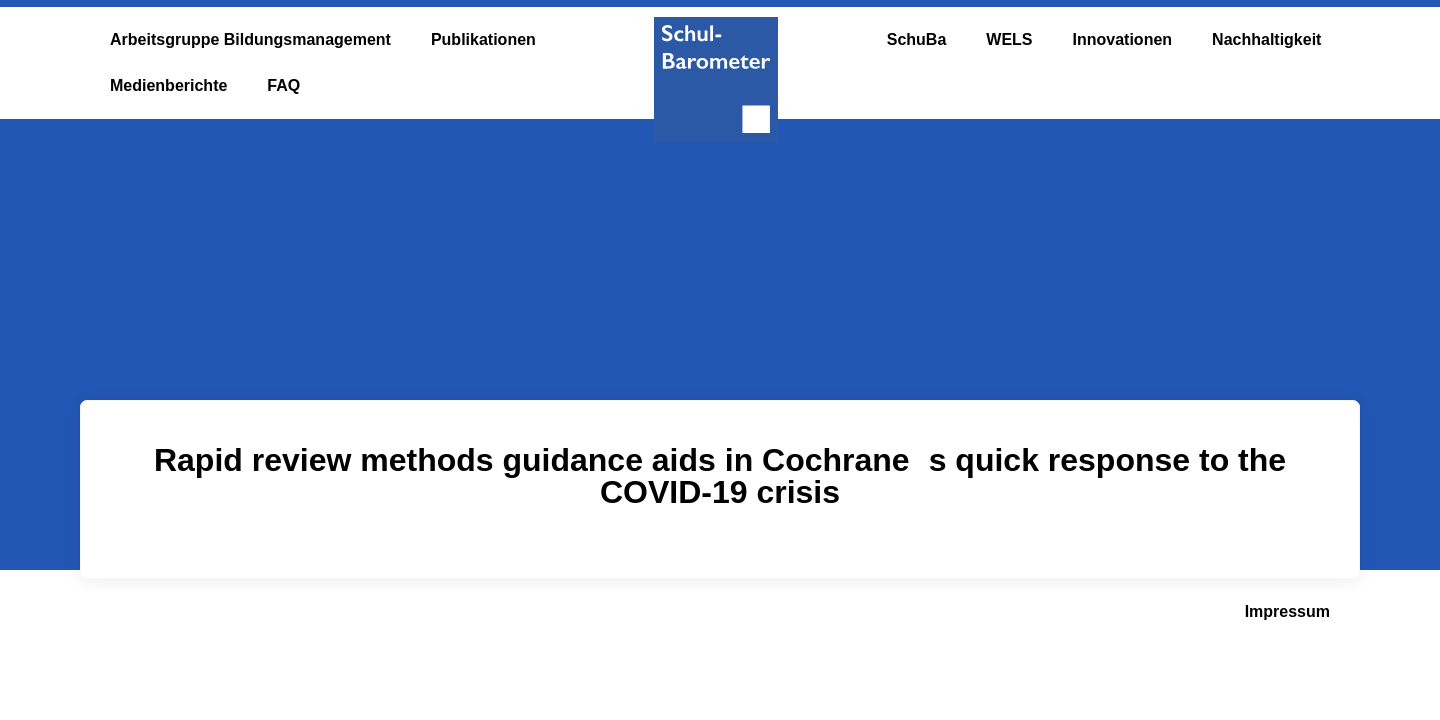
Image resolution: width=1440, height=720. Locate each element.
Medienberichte (168, 85)
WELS (1009, 39)
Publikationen (483, 39)
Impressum (1287, 611)
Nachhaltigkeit (1266, 39)
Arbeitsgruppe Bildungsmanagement (250, 39)
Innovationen (1123, 39)
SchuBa (917, 39)
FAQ (283, 85)
